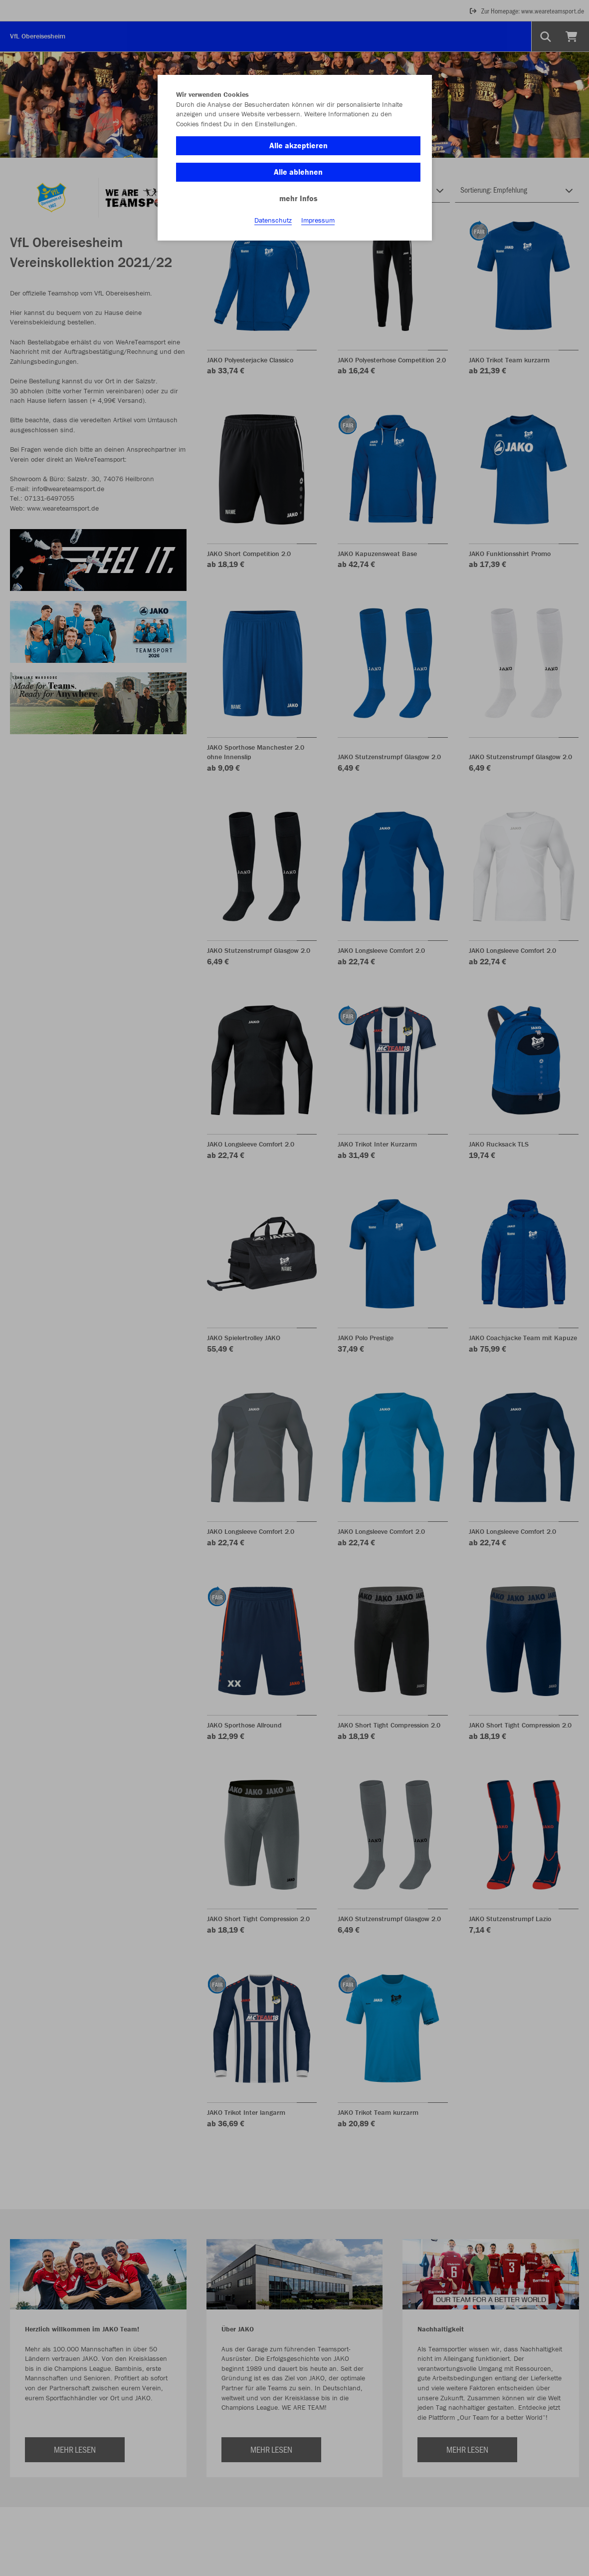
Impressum (318, 220)
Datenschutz (273, 220)
